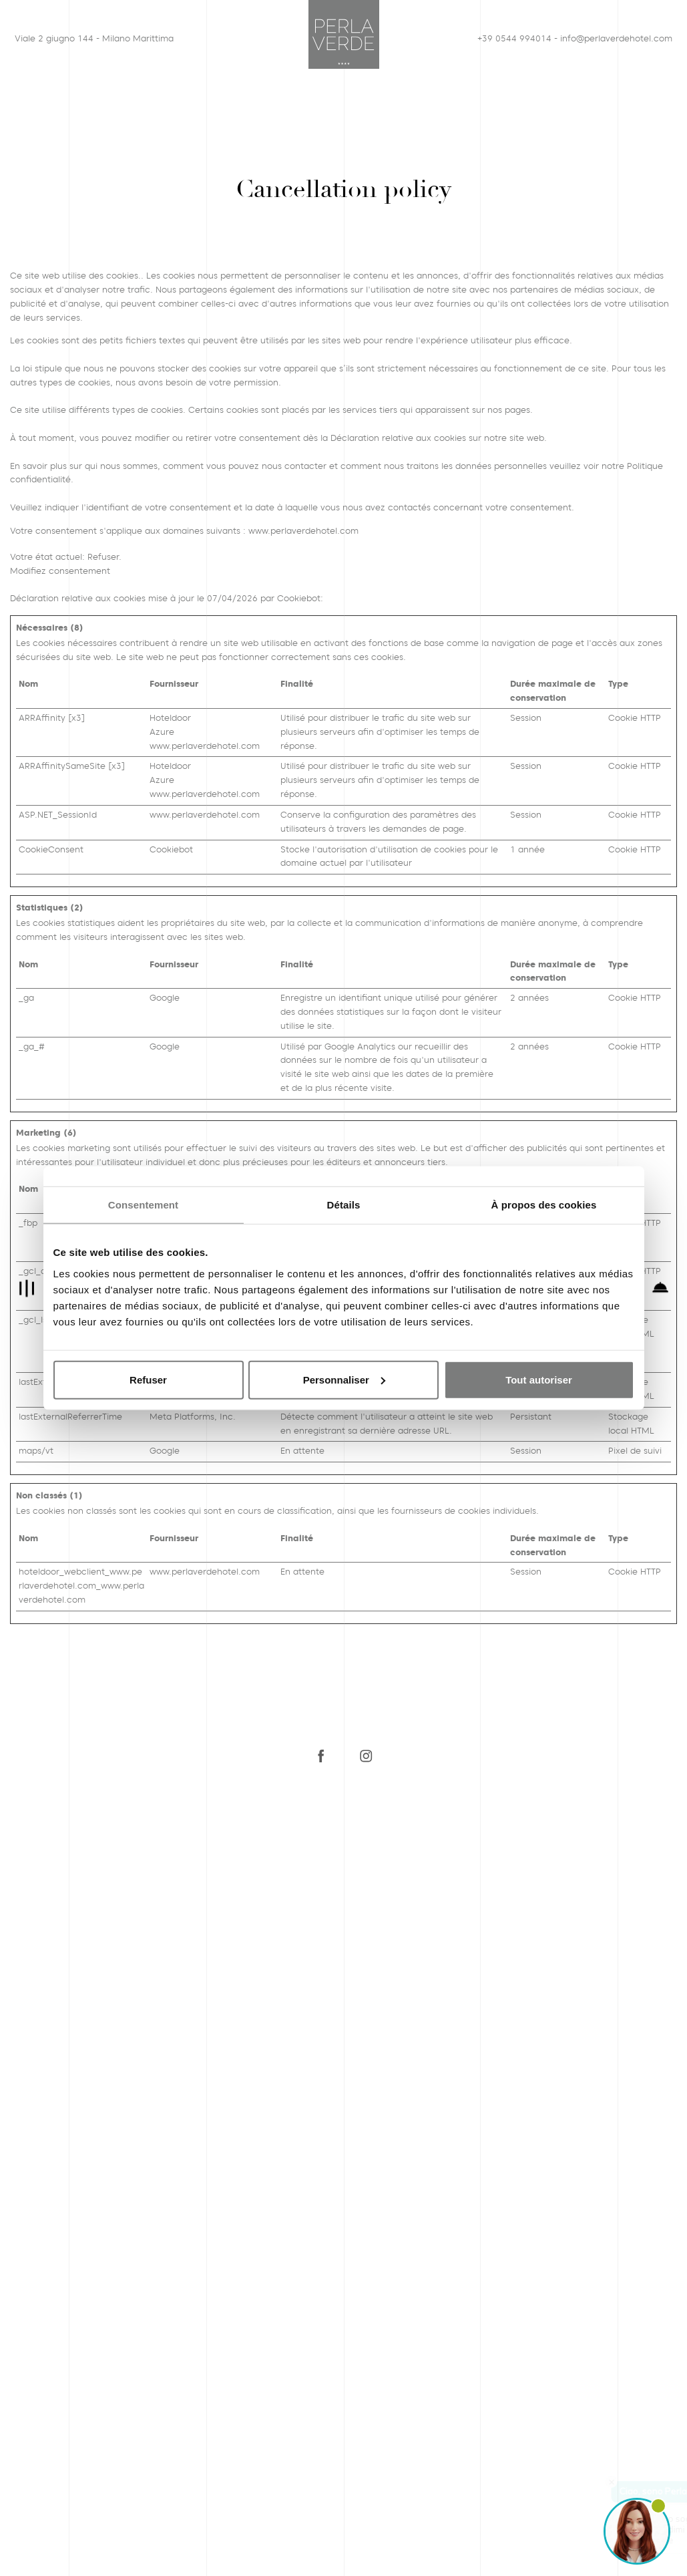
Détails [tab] (344, 1205)
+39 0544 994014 (514, 38)
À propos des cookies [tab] (544, 1205)
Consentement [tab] (143, 1205)
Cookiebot (298, 598)
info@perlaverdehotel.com (611, 38)
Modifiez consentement (60, 571)
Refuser (148, 1379)
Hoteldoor (170, 717)
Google (165, 997)
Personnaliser (344, 1379)
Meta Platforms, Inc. (193, 1416)
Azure (162, 732)
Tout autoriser (538, 1379)
